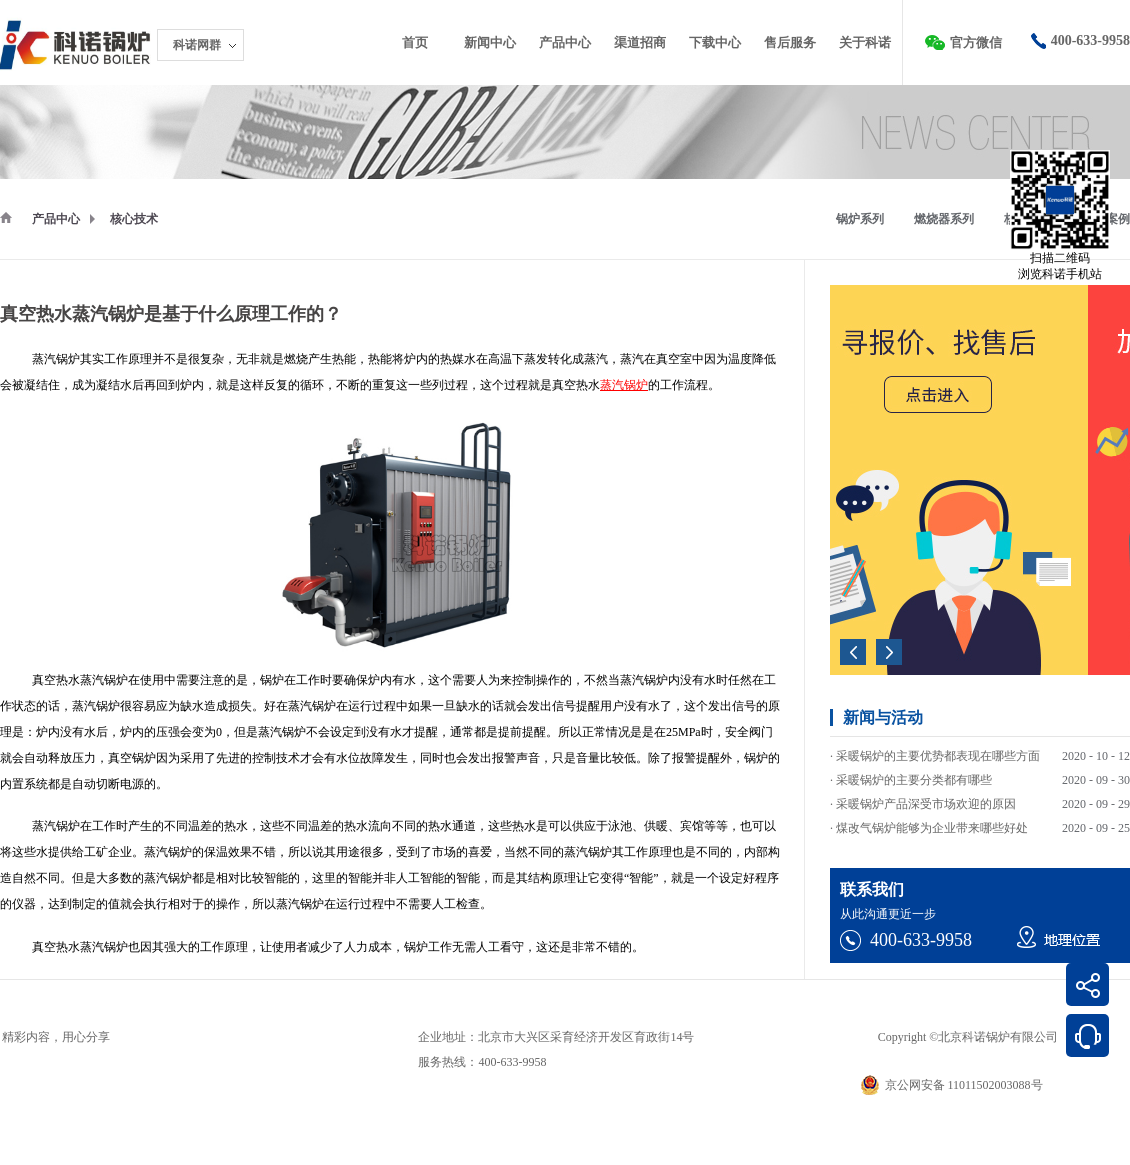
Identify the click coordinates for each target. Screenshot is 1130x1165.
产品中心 (56, 219)
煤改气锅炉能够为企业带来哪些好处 (932, 831)
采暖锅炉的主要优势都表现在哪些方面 (938, 759)
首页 (415, 42)
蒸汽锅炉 (624, 385)
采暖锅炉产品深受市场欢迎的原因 (926, 807)
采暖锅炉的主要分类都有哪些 (914, 783)
